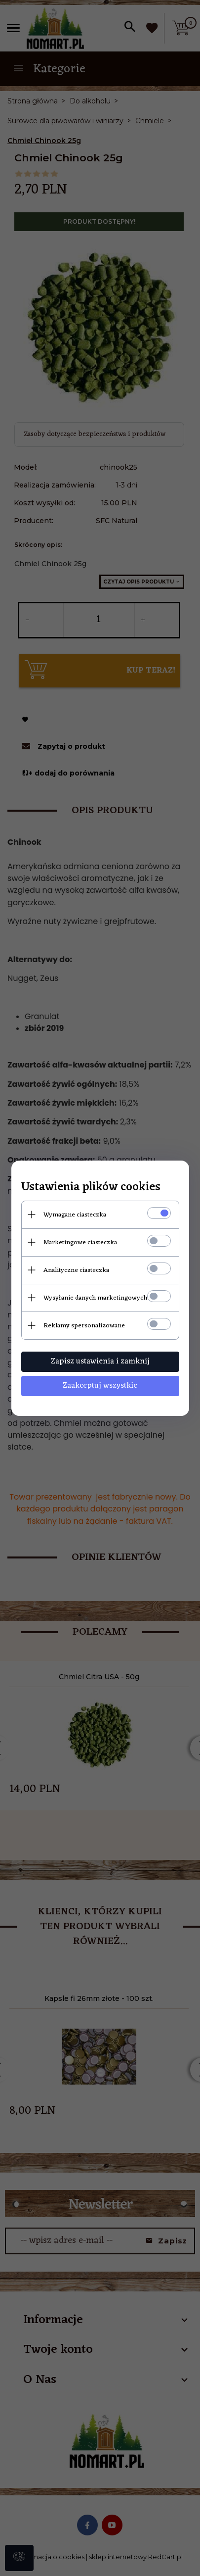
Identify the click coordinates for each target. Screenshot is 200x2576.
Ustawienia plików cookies (90, 1187)
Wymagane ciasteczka (74, 1214)
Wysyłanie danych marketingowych (95, 1298)
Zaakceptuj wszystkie (100, 1386)
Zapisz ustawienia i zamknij (100, 1361)
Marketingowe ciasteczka (80, 1242)
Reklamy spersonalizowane (84, 1325)
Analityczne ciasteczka (76, 1270)
